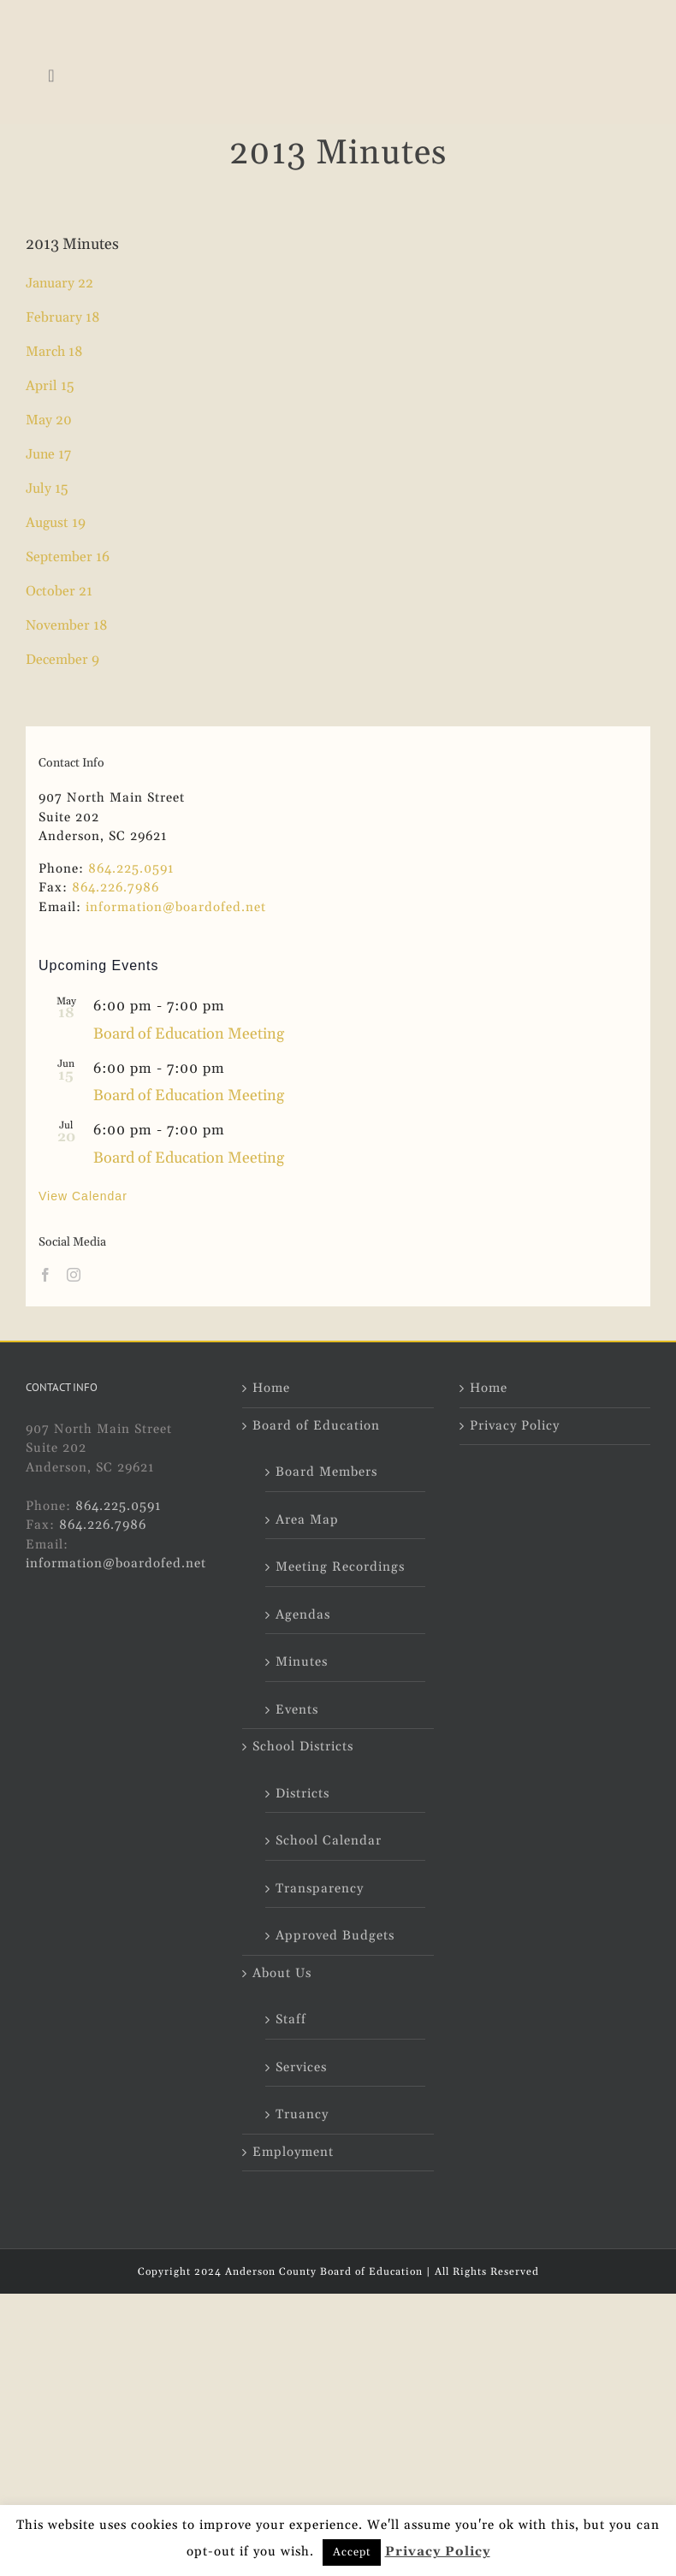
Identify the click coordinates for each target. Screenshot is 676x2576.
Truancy (302, 2114)
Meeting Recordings (340, 1567)
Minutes (302, 1662)
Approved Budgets (335, 1936)
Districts (302, 1793)
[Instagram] (74, 1275)
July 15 (47, 488)
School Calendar (329, 1841)
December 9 (62, 659)
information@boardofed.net (176, 907)
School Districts (302, 1746)
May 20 (49, 420)
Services (301, 2067)
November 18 (67, 625)
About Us (281, 1973)
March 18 (54, 351)
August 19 (56, 522)
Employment (293, 2152)
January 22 (59, 283)
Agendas (303, 1615)
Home (271, 1388)
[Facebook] (46, 1275)
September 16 (68, 557)
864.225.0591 (131, 869)
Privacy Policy (515, 1426)
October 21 (59, 591)
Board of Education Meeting (188, 1034)
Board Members (326, 1472)
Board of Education (316, 1426)
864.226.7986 (115, 887)
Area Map (307, 1520)
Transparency (320, 1888)
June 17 (48, 454)
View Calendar (83, 1196)
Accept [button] (352, 2552)
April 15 (50, 385)
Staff (291, 2019)
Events (297, 1710)
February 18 (63, 317)
